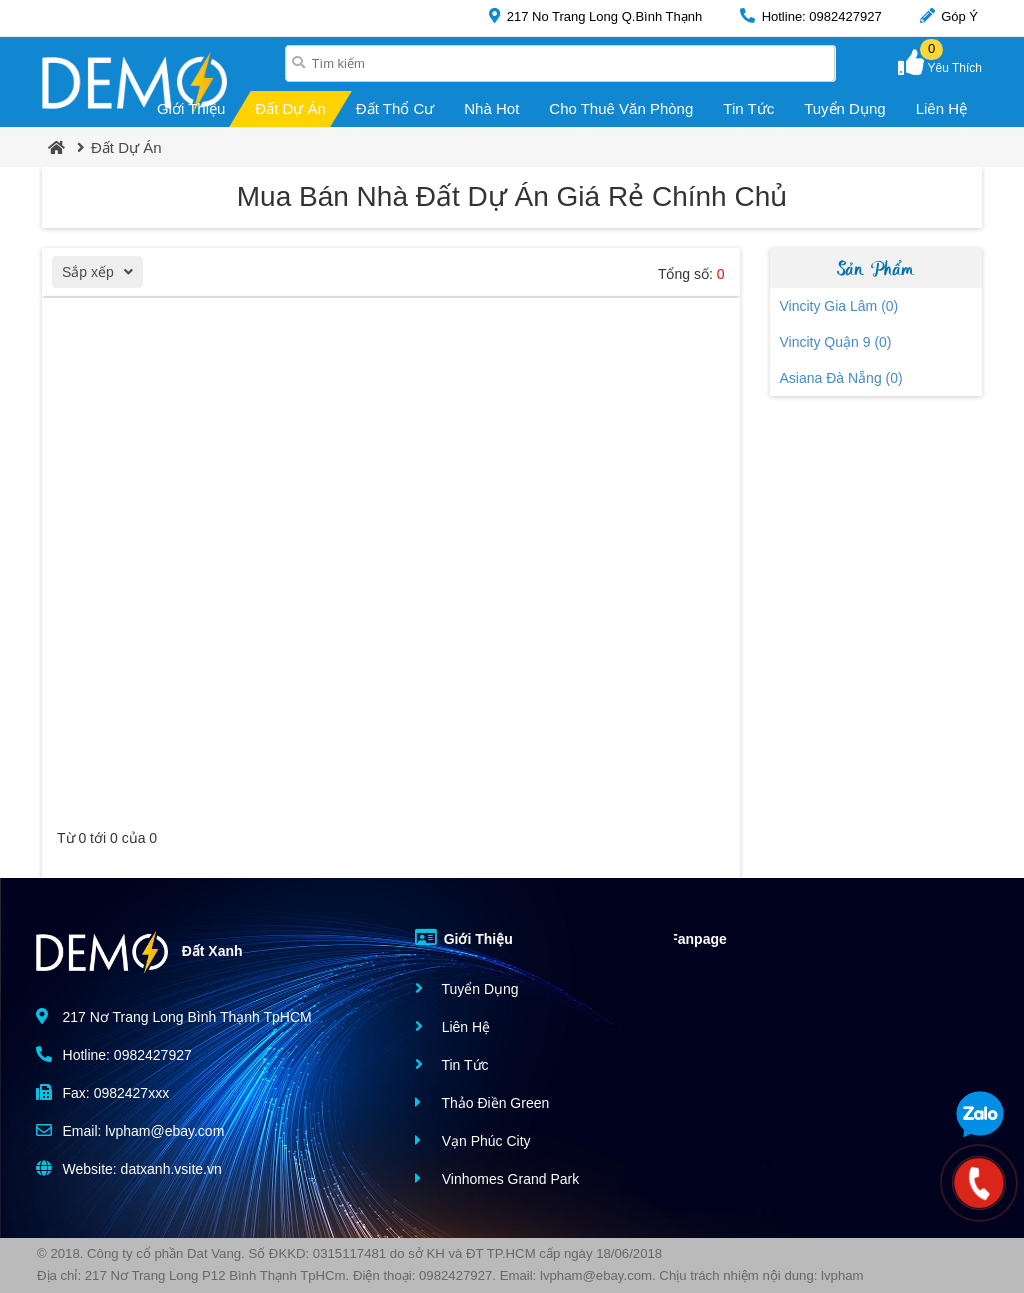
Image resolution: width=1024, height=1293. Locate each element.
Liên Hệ (941, 108)
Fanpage (683, 937)
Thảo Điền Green (482, 1102)
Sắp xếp (102, 274)
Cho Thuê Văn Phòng (621, 108)
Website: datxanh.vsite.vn (129, 1168)
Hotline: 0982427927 (811, 16)
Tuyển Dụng (844, 108)
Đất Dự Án (290, 108)
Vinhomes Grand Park (497, 1178)
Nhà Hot (491, 108)
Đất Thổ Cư (395, 108)
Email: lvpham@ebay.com (130, 1130)
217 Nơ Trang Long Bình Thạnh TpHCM (174, 1016)
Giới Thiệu (191, 108)
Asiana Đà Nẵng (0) (841, 378)
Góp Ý (949, 16)
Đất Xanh (139, 952)
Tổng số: (691, 274)
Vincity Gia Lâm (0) (839, 306)
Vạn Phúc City (473, 1140)
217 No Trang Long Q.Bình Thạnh (595, 16)
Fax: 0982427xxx (103, 1092)
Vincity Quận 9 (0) (836, 342)
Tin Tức (748, 108)
